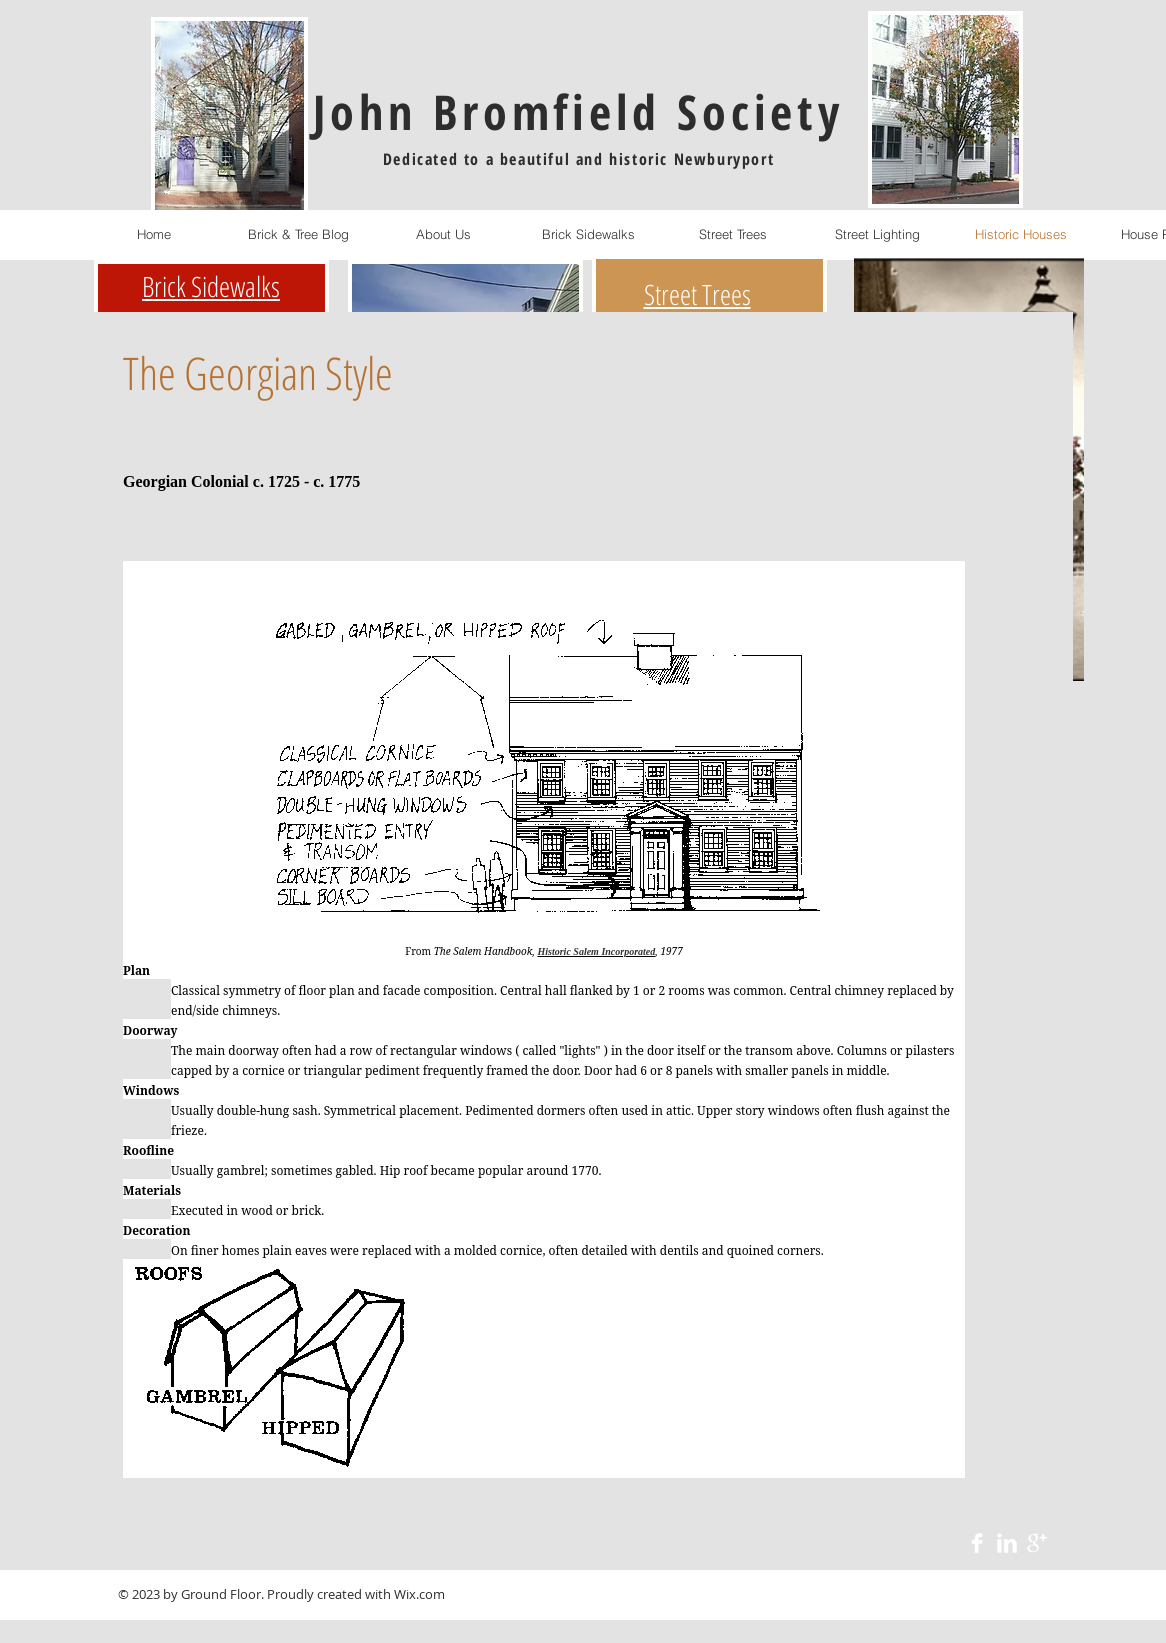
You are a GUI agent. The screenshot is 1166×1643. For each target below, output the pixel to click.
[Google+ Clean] (1037, 1543)
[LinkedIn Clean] (1007, 1543)
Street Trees (697, 294)
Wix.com (419, 1594)
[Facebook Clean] (977, 1543)
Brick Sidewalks (211, 286)
